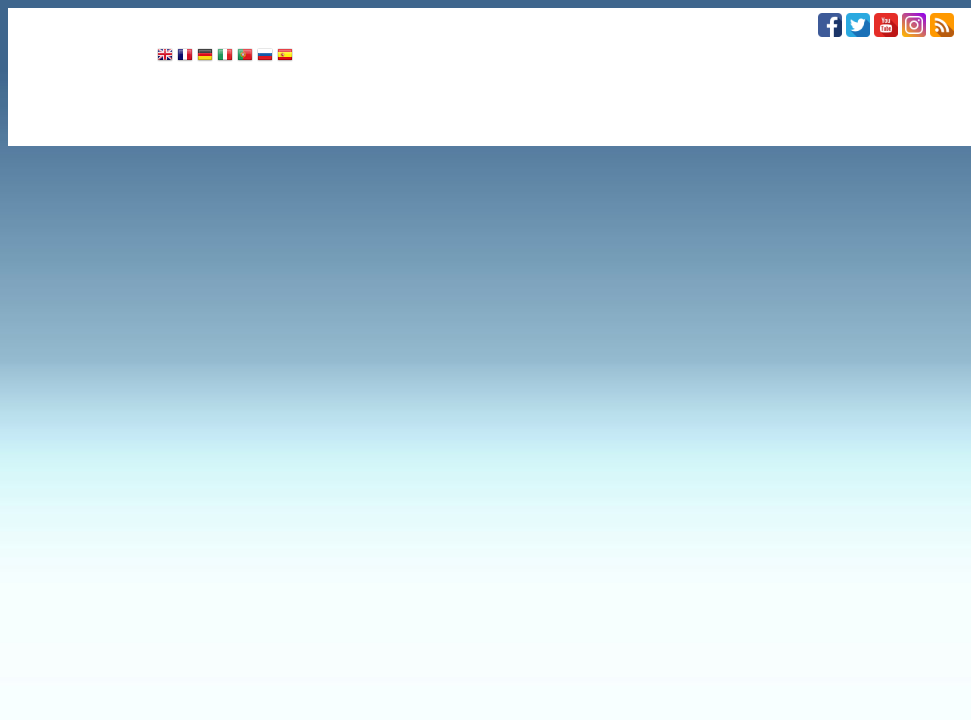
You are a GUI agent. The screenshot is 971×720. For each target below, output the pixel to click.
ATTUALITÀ (358, 21)
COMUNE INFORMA (571, 21)
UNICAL (691, 21)
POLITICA (158, 21)
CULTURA (255, 21)
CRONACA (58, 21)
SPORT (453, 21)
